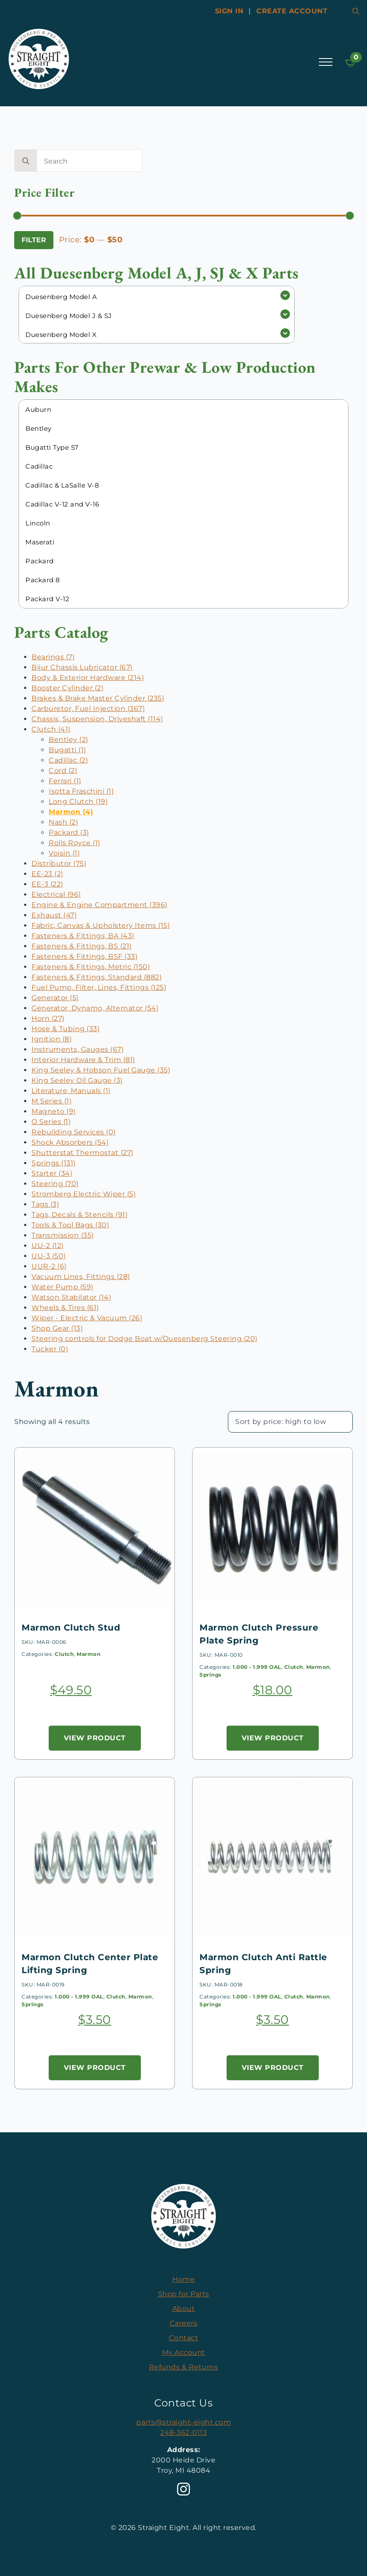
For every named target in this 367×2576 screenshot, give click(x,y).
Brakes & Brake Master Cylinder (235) (97, 698)
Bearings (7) (53, 657)
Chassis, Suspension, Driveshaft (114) (97, 719)
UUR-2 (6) (49, 1266)
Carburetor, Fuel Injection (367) (88, 708)
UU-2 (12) (47, 1246)
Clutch (64, 1654)
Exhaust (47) (54, 915)
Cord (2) (63, 770)
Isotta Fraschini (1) (81, 791)
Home (183, 2279)
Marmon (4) (71, 812)
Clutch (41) (51, 729)
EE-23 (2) (47, 874)
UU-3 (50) (48, 1256)
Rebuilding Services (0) (73, 1132)
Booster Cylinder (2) (67, 688)
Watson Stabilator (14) (71, 1297)
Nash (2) (63, 822)
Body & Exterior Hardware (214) (87, 677)
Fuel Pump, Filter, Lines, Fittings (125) (98, 987)
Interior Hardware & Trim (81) (83, 1060)
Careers (184, 2323)
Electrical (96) (56, 894)
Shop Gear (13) (57, 1328)
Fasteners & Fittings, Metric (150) (90, 967)
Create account (291, 11)
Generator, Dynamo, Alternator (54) (95, 1008)
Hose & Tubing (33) (65, 1029)
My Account (183, 2352)
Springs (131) (53, 1163)
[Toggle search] (356, 11)
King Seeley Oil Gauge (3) (77, 1080)
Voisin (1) (64, 853)
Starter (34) (51, 1173)
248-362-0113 (183, 2432)
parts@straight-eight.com (183, 2422)
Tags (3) (45, 1204)
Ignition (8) (51, 1039)
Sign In (229, 11)
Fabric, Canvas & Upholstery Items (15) (100, 925)
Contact (184, 2338)
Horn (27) (48, 1018)
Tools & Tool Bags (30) (70, 1225)
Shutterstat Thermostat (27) (82, 1153)
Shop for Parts (183, 2294)
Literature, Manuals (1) (71, 1091)
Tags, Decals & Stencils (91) (79, 1215)
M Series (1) (51, 1101)
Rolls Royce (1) (74, 843)
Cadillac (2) (68, 760)
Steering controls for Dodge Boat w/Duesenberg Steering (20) (144, 1338)
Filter (34, 240)
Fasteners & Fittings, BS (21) (81, 946)
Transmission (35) (62, 1235)
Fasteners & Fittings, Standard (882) (96, 977)
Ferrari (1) (65, 781)
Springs (210, 1674)
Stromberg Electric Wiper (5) (83, 1194)
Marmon (88, 1654)
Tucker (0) (49, 1349)
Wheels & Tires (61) (65, 1307)
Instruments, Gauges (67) (77, 1049)
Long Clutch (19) (78, 801)
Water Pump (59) (62, 1287)
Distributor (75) (58, 863)
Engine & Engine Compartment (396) (99, 905)
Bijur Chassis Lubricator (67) (82, 667)
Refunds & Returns (183, 2367)
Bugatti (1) (67, 750)
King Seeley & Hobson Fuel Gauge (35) (100, 1070)
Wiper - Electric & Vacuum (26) (86, 1318)
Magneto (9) (53, 1111)
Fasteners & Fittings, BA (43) (82, 936)
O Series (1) (51, 1122)
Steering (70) (55, 1184)
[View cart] (351, 62)
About (183, 2308)
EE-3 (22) (47, 884)
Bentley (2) (68, 739)
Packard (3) (69, 832)
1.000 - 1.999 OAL (257, 1667)
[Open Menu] (325, 62)
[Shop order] (290, 1422)
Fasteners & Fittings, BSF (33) (84, 956)
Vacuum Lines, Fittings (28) (80, 1277)
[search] (26, 161)
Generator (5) (55, 998)
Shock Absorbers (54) (70, 1142)
